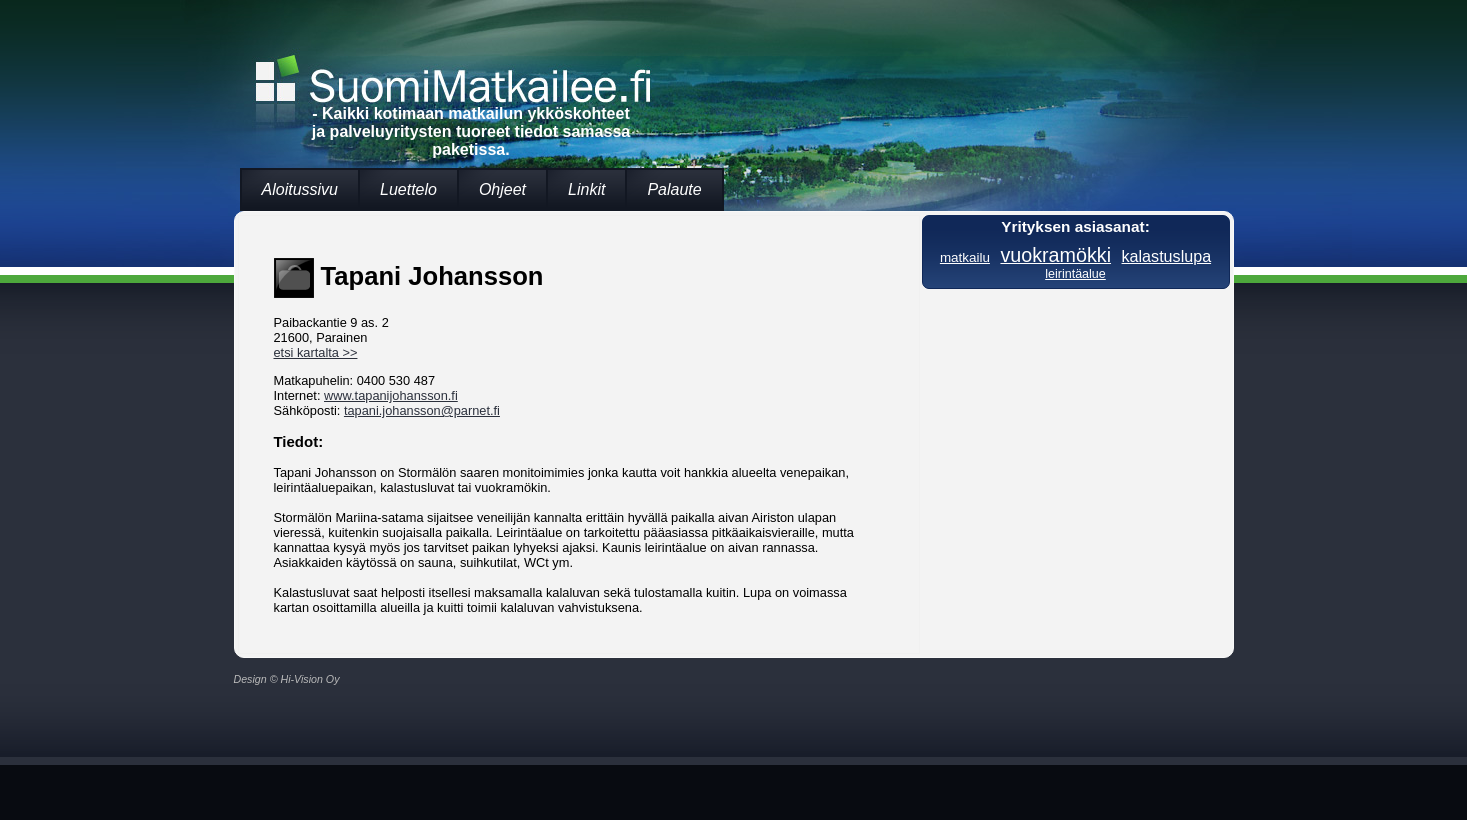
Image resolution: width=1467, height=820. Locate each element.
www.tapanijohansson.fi (391, 395)
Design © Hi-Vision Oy (287, 679)
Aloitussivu (300, 189)
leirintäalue (1075, 274)
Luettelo (408, 189)
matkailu (965, 257)
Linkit (586, 189)
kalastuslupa (1167, 256)
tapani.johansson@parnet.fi (422, 410)
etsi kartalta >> (316, 352)
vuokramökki (1055, 255)
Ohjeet (502, 189)
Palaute (674, 189)
